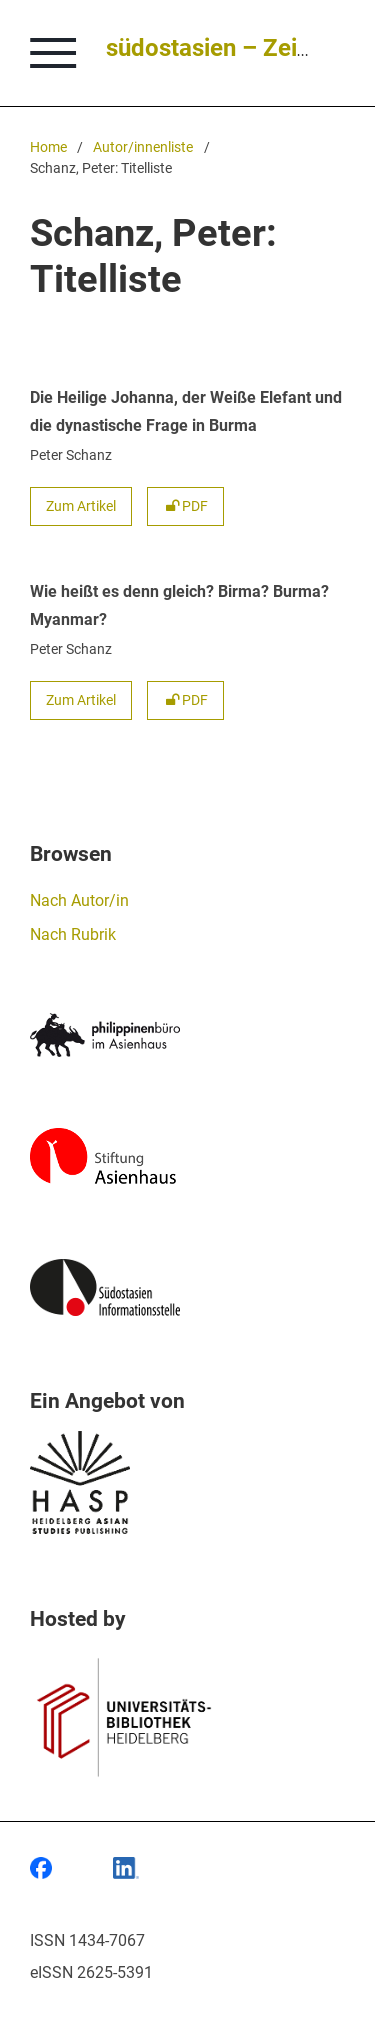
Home (48, 147)
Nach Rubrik (73, 934)
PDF (185, 506)
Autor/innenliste (143, 147)
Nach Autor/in (79, 900)
